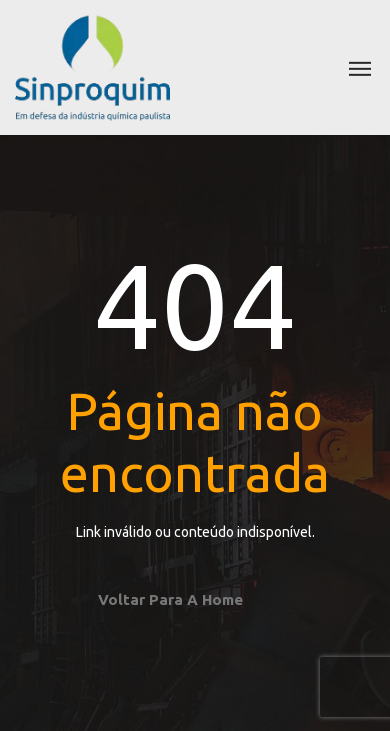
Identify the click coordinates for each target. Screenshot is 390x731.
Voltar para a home (170, 599)
